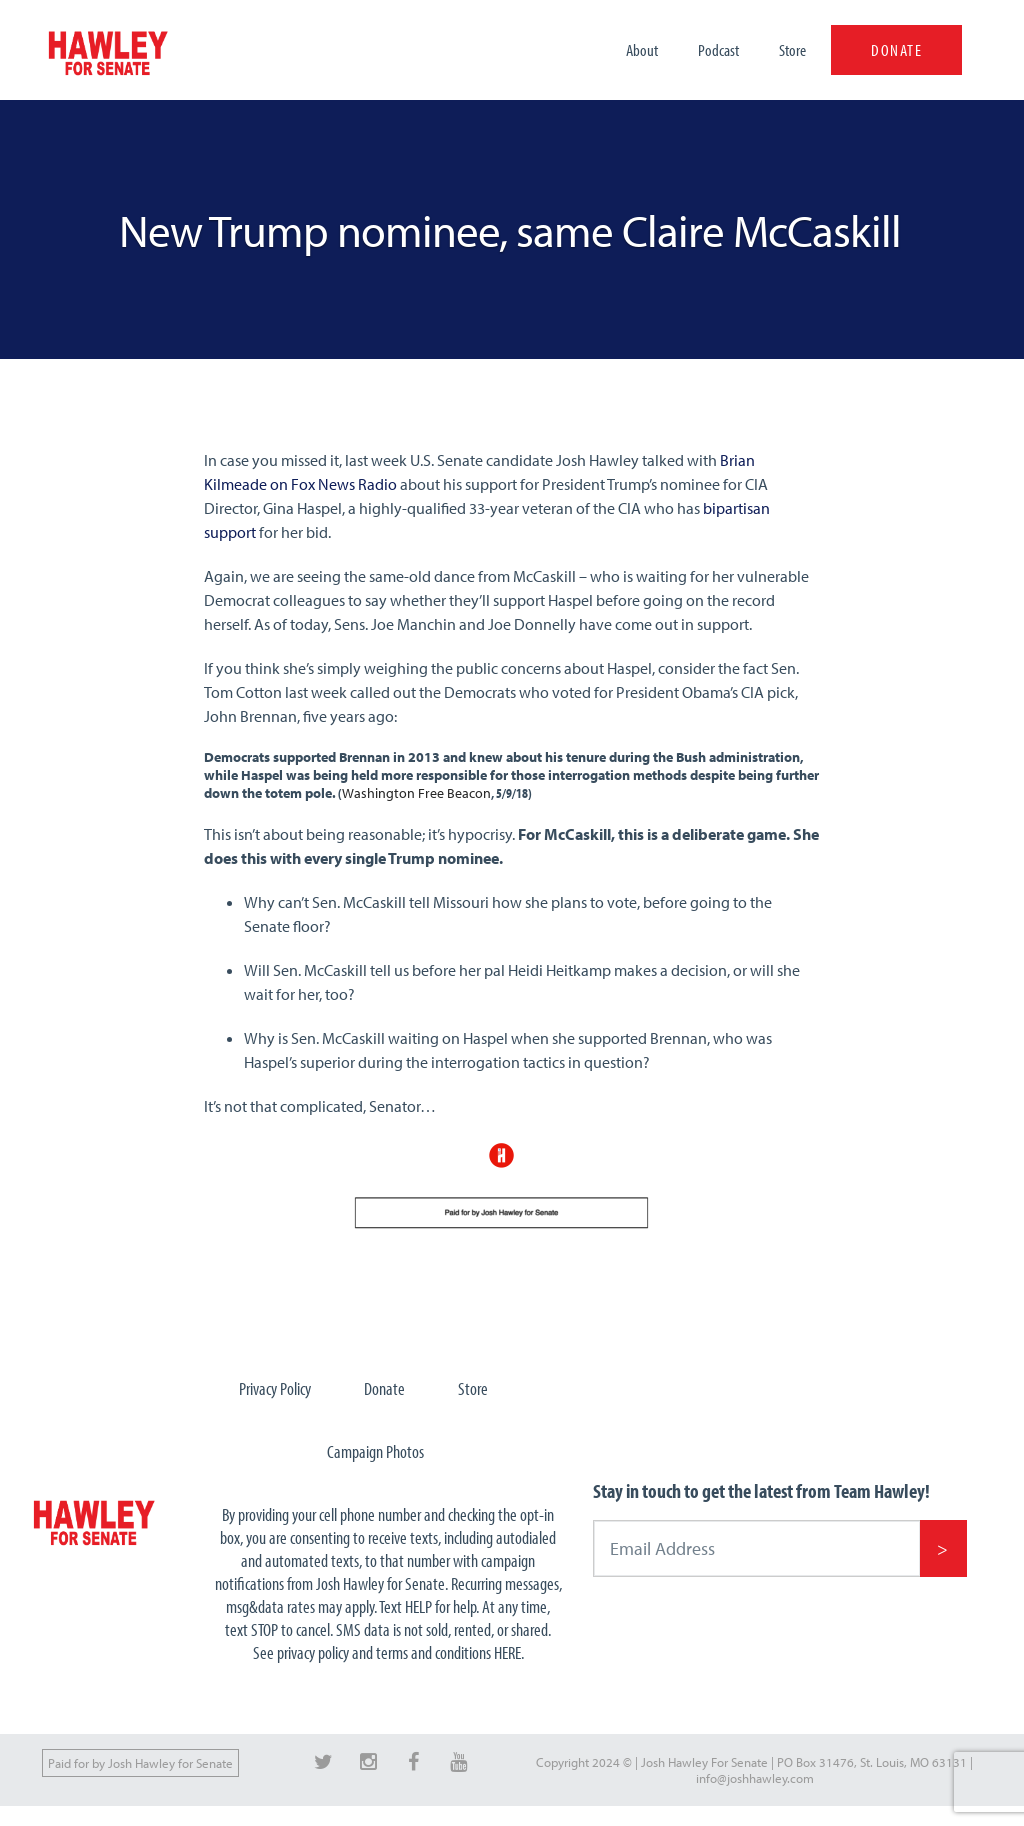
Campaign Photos (375, 1451)
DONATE (896, 49)
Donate (384, 1388)
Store (792, 49)
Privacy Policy (275, 1388)
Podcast (718, 49)
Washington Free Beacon (416, 793)
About (642, 49)
